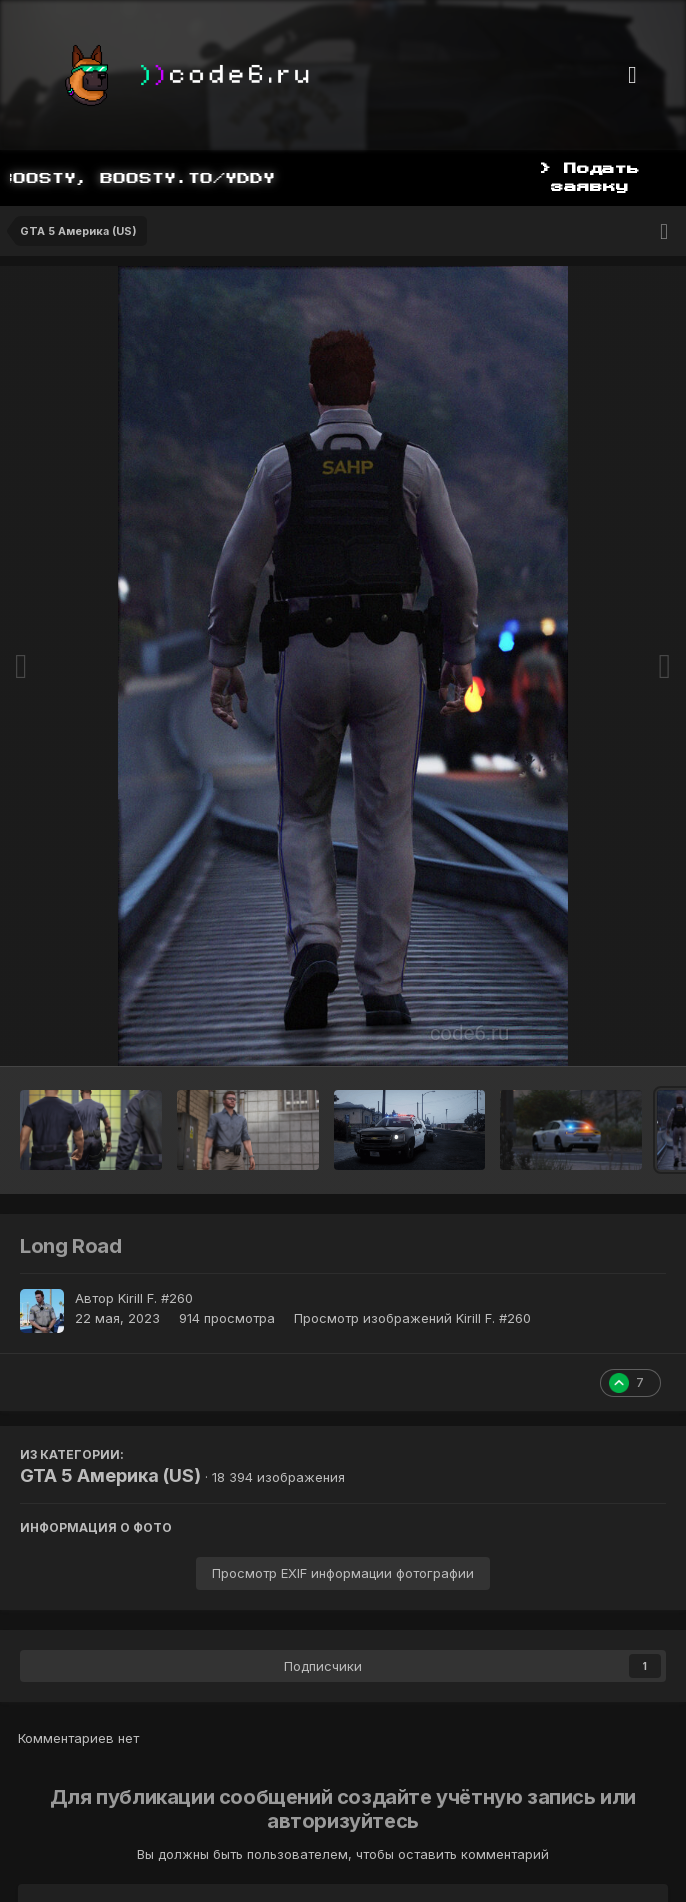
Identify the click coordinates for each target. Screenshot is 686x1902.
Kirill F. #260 (155, 1298)
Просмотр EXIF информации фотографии (343, 1573)
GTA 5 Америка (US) (110, 1475)
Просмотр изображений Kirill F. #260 (412, 1318)
